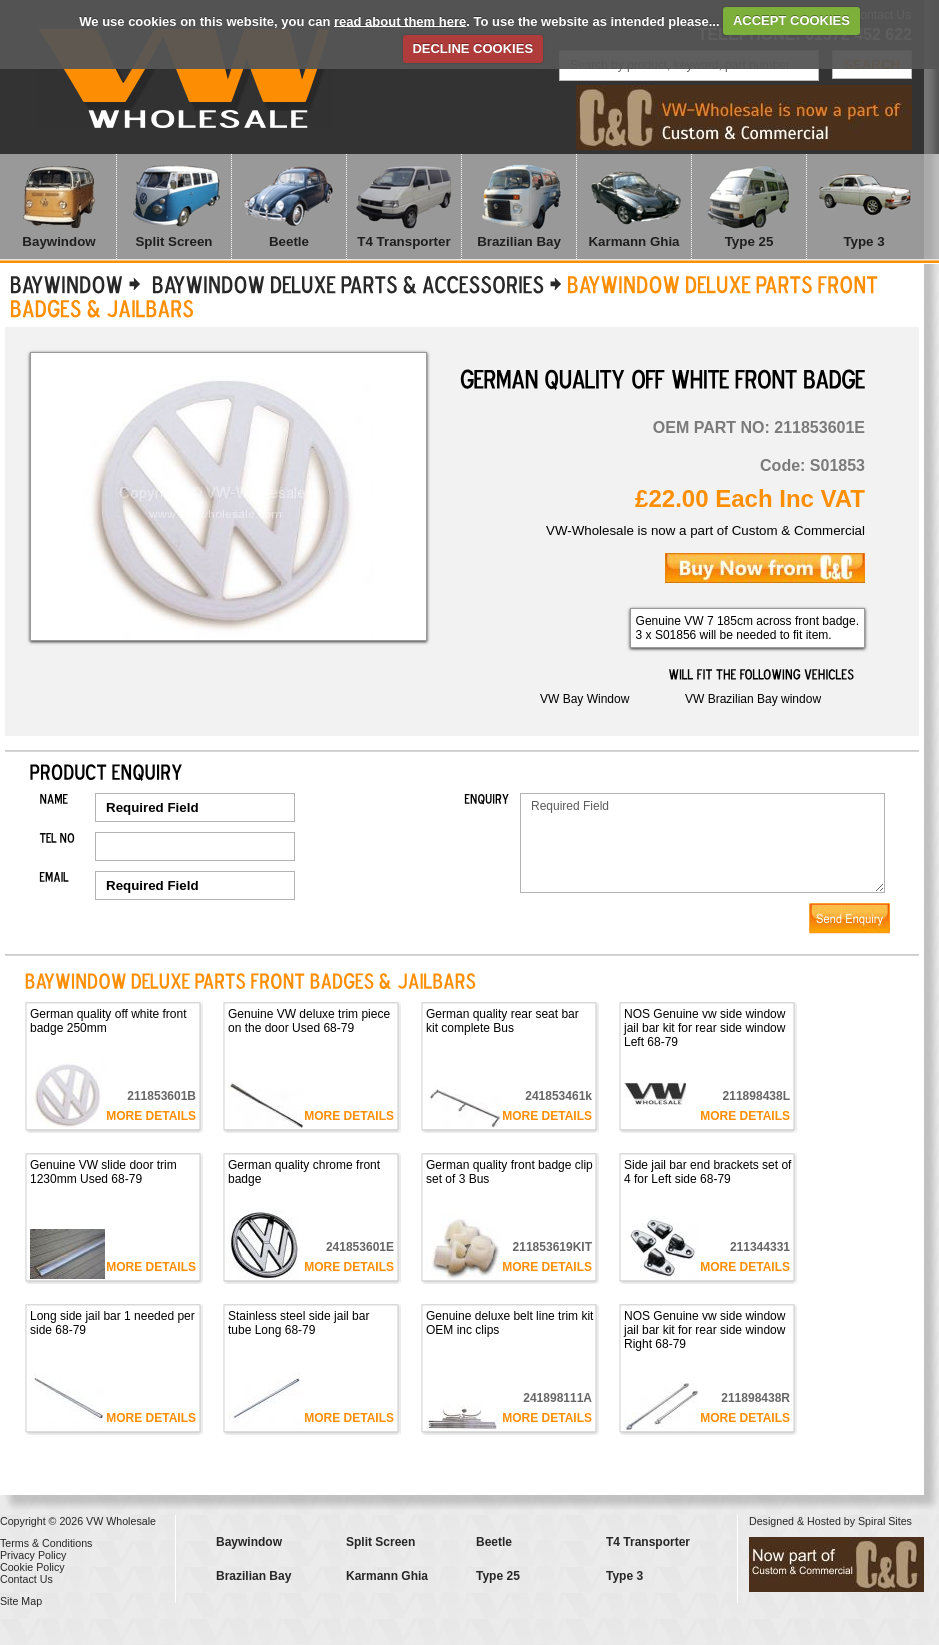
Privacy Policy (33, 1555)
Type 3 (863, 241)
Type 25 (749, 241)
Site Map (21, 1601)
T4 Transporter (403, 241)
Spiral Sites (885, 1521)
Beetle (289, 241)
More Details (151, 1116)
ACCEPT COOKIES (791, 20)
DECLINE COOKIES (472, 48)
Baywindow (58, 241)
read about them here (400, 20)
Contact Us (26, 1579)
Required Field (702, 843)
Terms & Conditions (46, 1543)
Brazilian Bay (519, 241)
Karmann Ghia (633, 241)
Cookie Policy (32, 1567)
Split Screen (173, 241)
